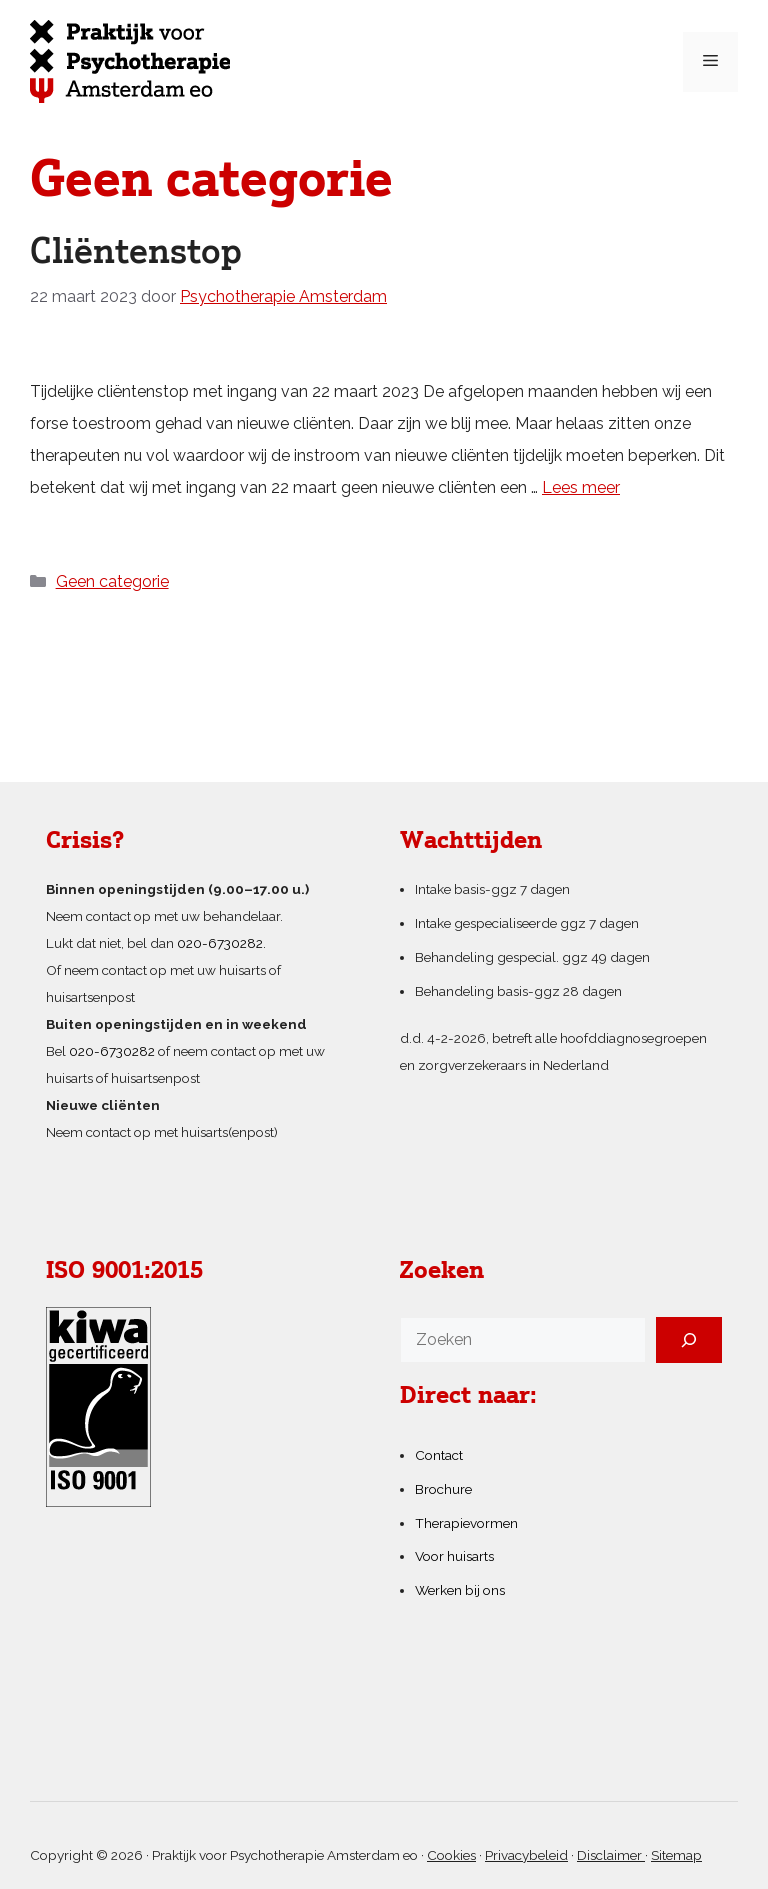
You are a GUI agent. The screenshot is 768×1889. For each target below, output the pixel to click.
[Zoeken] (689, 1340)
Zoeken (442, 1272)
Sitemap (676, 1855)
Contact (439, 1455)
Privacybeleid (526, 1855)
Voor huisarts (454, 1556)
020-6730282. (221, 943)
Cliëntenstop (136, 253)
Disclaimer (611, 1855)
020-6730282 (112, 1051)
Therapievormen (466, 1523)
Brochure (443, 1489)
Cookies (451, 1855)
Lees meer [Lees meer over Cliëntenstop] (581, 487)
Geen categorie (112, 581)
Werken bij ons (460, 1590)
